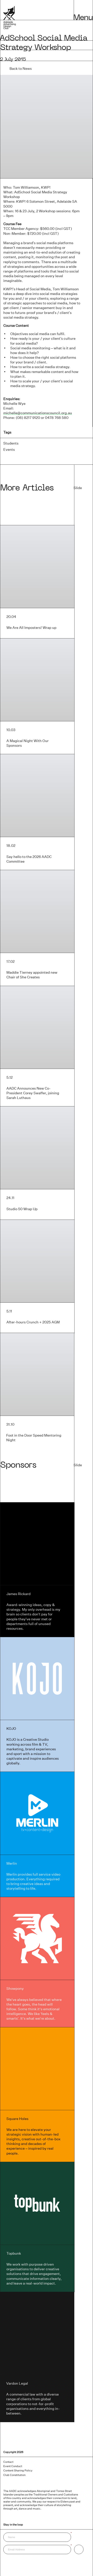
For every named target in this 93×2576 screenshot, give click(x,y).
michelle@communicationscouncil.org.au (37, 413)
